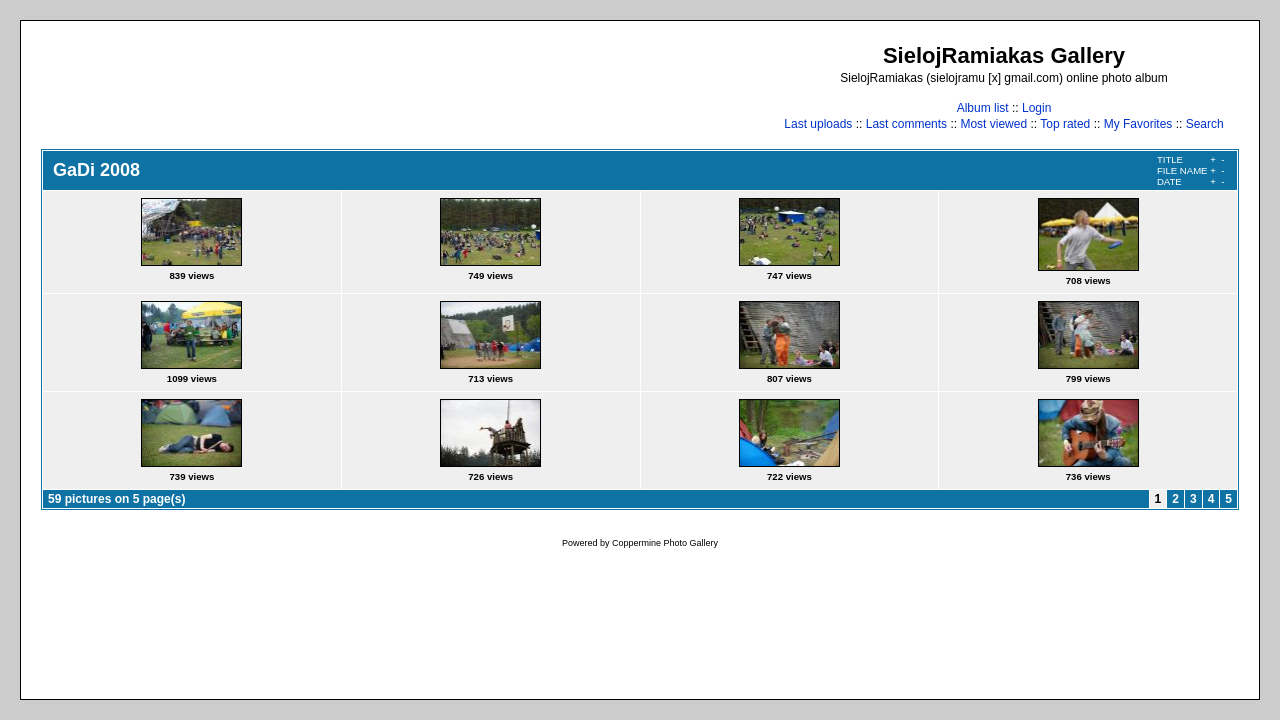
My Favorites (1138, 124)
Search (1205, 124)
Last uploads (818, 124)
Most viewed (993, 124)
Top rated (1065, 124)
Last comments (906, 124)
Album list (983, 108)
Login (1036, 108)
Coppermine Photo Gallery (665, 543)
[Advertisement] (405, 87)
